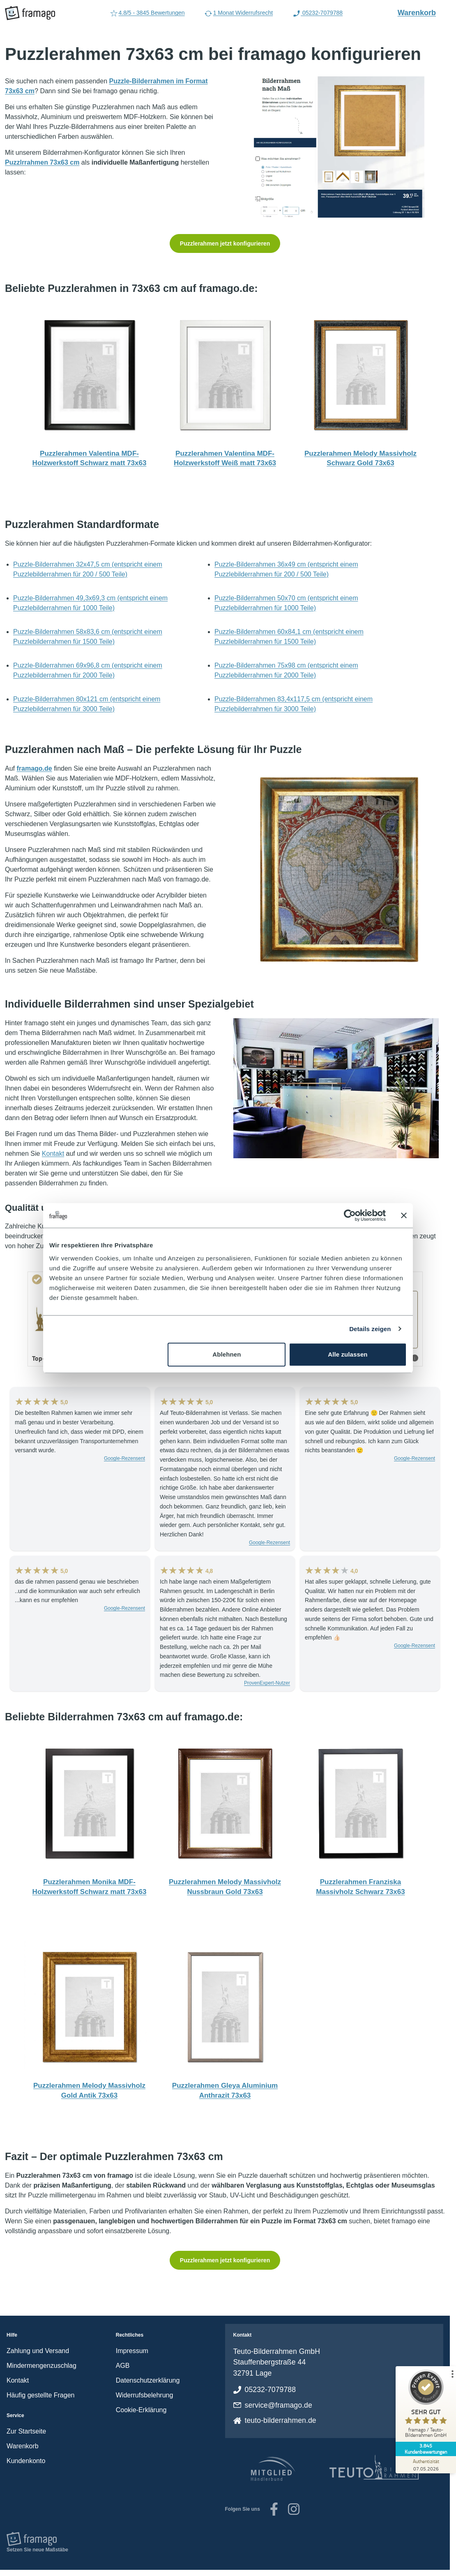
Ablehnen (226, 1354)
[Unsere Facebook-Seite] (274, 2509)
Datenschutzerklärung (148, 2380)
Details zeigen (370, 1328)
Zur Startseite (26, 2431)
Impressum (132, 2350)
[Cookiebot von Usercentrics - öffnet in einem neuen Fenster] (350, 1215)
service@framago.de (278, 2405)
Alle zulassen (347, 1354)
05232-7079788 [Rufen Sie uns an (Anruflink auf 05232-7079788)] (317, 13)
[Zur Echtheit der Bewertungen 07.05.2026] (425, 2464)
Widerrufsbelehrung (144, 2395)
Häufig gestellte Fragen (40, 2395)
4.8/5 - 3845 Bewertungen (147, 13)
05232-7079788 (270, 2389)
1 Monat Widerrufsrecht (239, 13)
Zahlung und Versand (38, 2350)
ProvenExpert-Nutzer (267, 1683)
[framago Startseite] (30, 13)
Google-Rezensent (124, 1458)
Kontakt (53, 1153)
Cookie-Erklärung (141, 2409)
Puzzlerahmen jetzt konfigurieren (225, 243)
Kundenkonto (26, 2460)
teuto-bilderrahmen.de (280, 2420)
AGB (123, 2365)
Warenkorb (421, 12)
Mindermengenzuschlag (41, 2365)
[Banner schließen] (404, 1215)
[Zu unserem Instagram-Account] (293, 2509)
